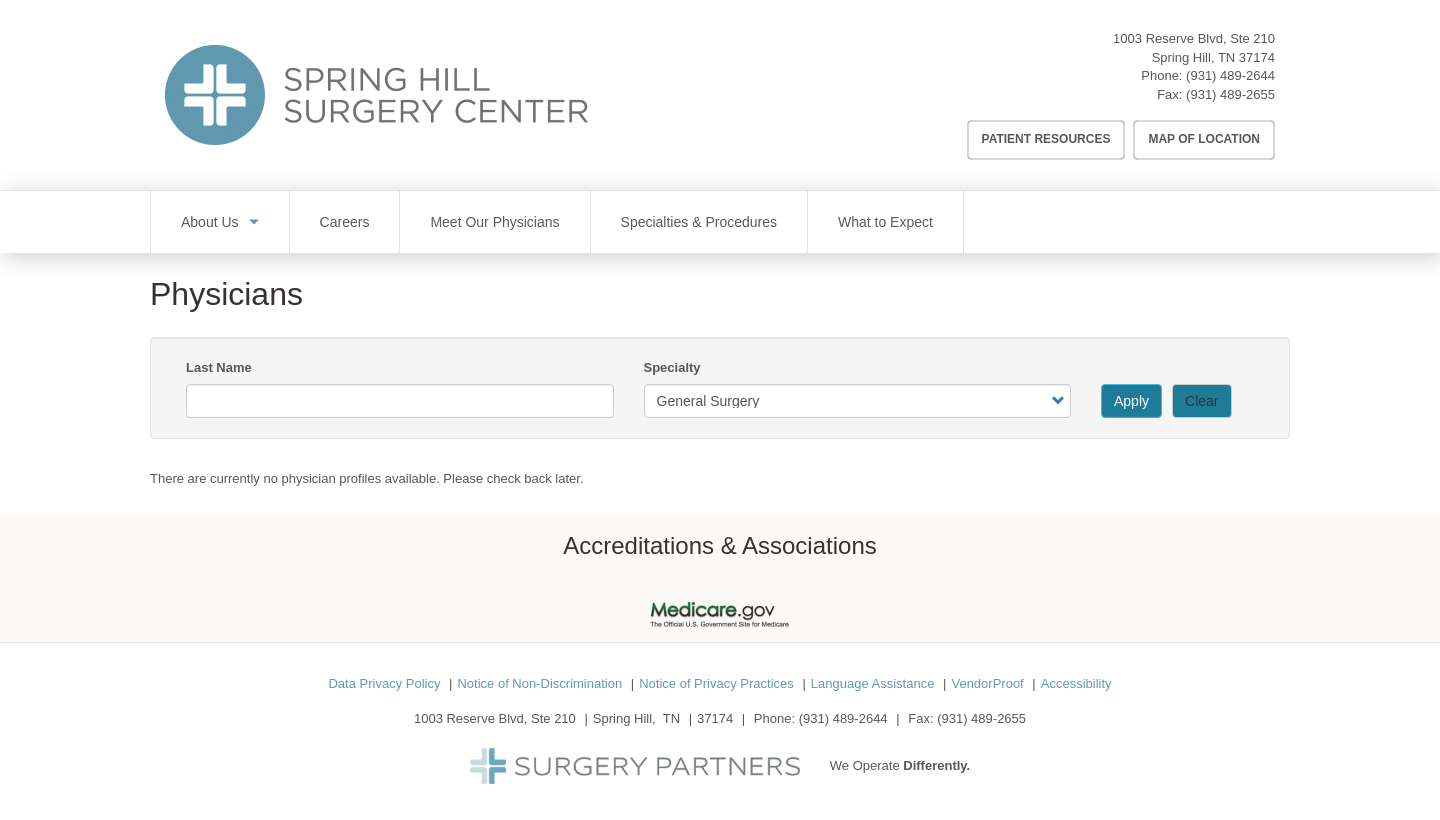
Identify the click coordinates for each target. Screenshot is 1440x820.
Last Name (219, 367)
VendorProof (987, 683)
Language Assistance (873, 683)
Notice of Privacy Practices (716, 683)
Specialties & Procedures (699, 222)
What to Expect (885, 222)
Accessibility (1076, 683)
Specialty (672, 367)
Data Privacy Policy (384, 683)
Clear (1201, 401)
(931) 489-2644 (1230, 75)
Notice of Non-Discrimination (539, 683)
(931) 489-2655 (1230, 94)
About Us (210, 222)
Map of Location (1204, 139)
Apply (1131, 401)
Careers (345, 222)
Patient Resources (1046, 139)
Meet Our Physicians (494, 222)
